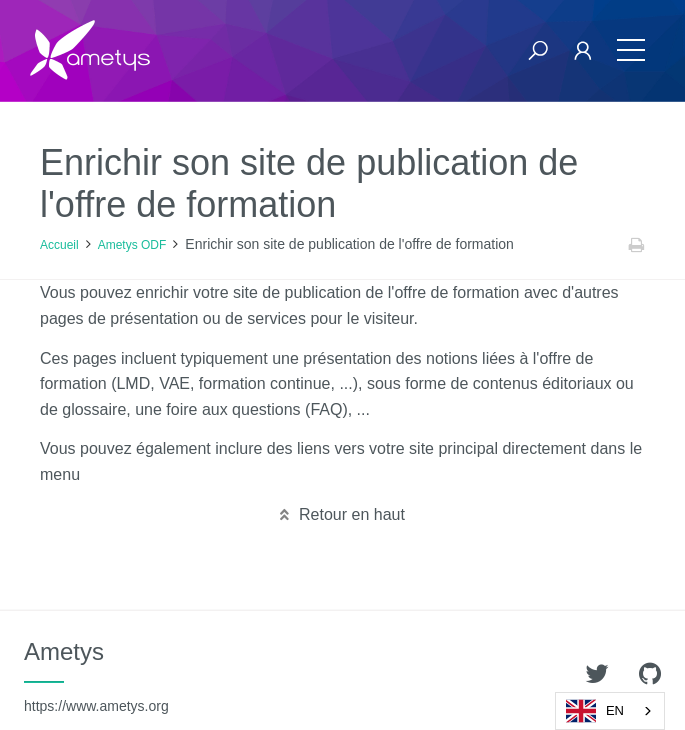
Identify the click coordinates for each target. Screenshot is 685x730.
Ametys (96, 676)
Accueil (59, 245)
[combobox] (610, 711)
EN (595, 711)
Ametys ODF (132, 245)
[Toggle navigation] (631, 50)
